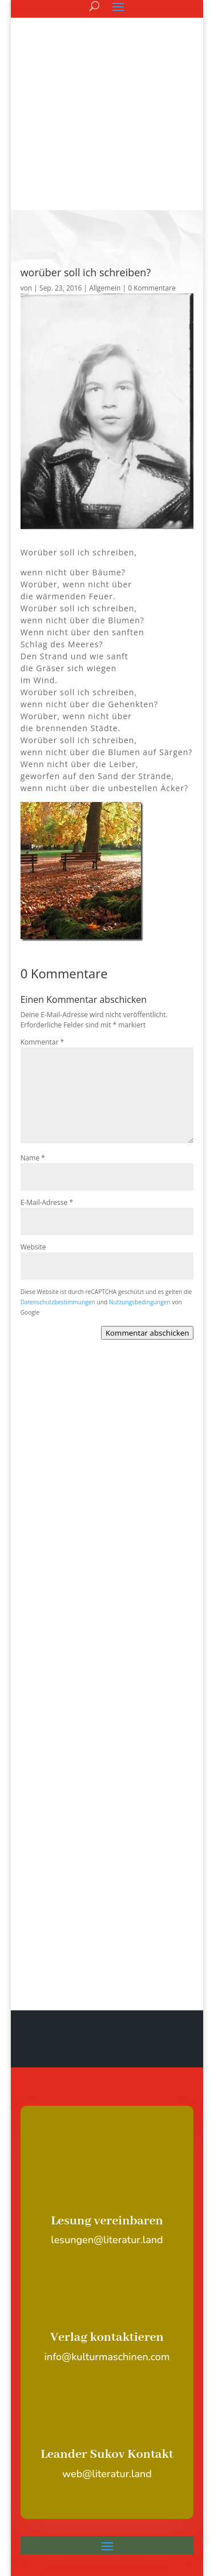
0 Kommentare (151, 158)
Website (33, 1117)
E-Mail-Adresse (47, 1073)
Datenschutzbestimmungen (58, 1172)
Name (33, 1028)
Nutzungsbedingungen (140, 1172)
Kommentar (42, 912)
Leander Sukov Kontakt (107, 2325)
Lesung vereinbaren (107, 2091)
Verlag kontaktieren (107, 2208)
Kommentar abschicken (147, 1203)
